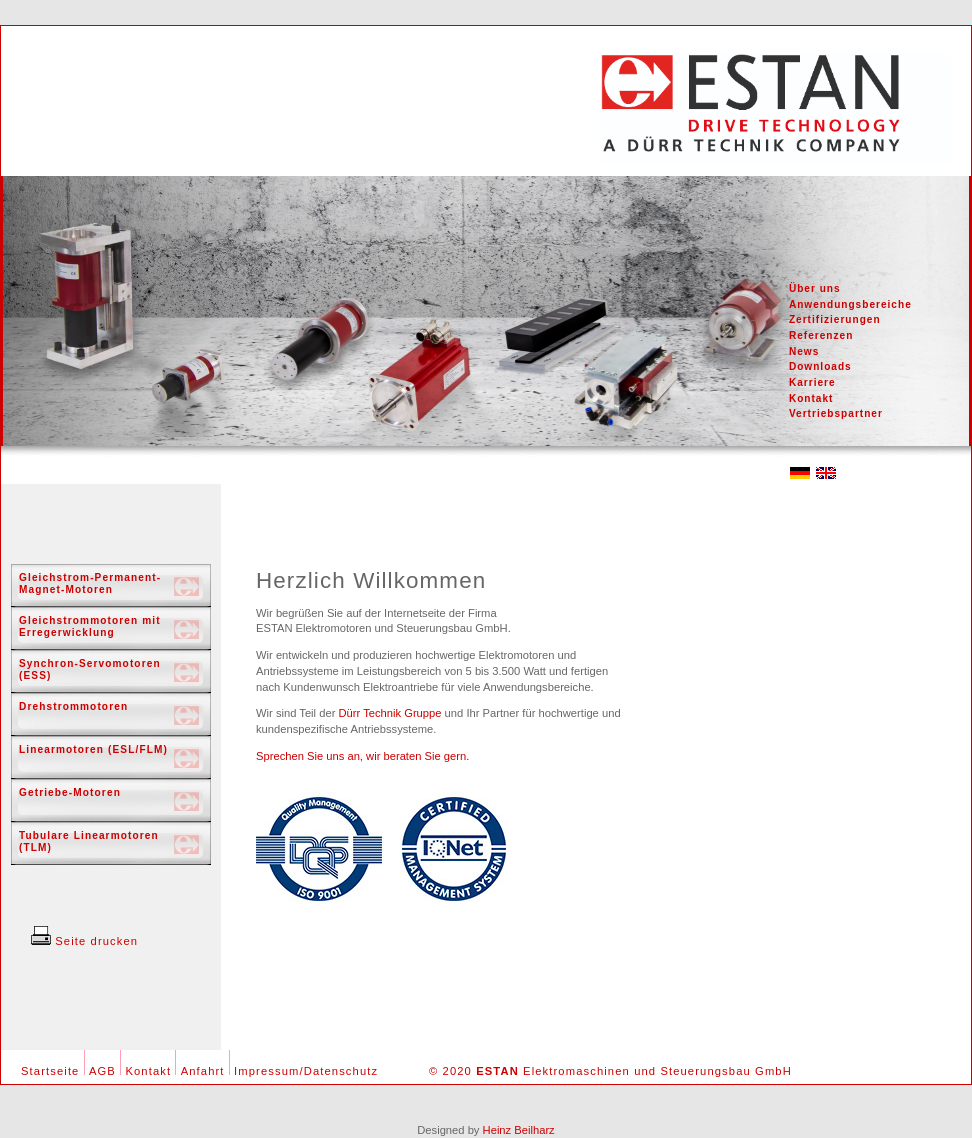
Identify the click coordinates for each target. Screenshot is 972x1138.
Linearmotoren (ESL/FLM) (93, 749)
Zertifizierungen (835, 319)
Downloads (820, 366)
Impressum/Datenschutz (306, 1071)
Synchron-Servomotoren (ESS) (90, 669)
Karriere (812, 382)
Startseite (50, 1071)
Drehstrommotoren (73, 706)
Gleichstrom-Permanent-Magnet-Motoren (90, 583)
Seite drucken (84, 941)
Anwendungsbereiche (850, 304)
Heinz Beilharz (519, 1130)
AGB (102, 1071)
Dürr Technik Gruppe (389, 713)
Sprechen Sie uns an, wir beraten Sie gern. (362, 756)
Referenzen (821, 335)
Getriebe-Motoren (70, 792)
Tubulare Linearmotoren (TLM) (89, 841)
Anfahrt (203, 1071)
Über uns (815, 288)
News (804, 351)
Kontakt (811, 398)
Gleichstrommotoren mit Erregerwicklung (90, 626)
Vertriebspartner (836, 413)
